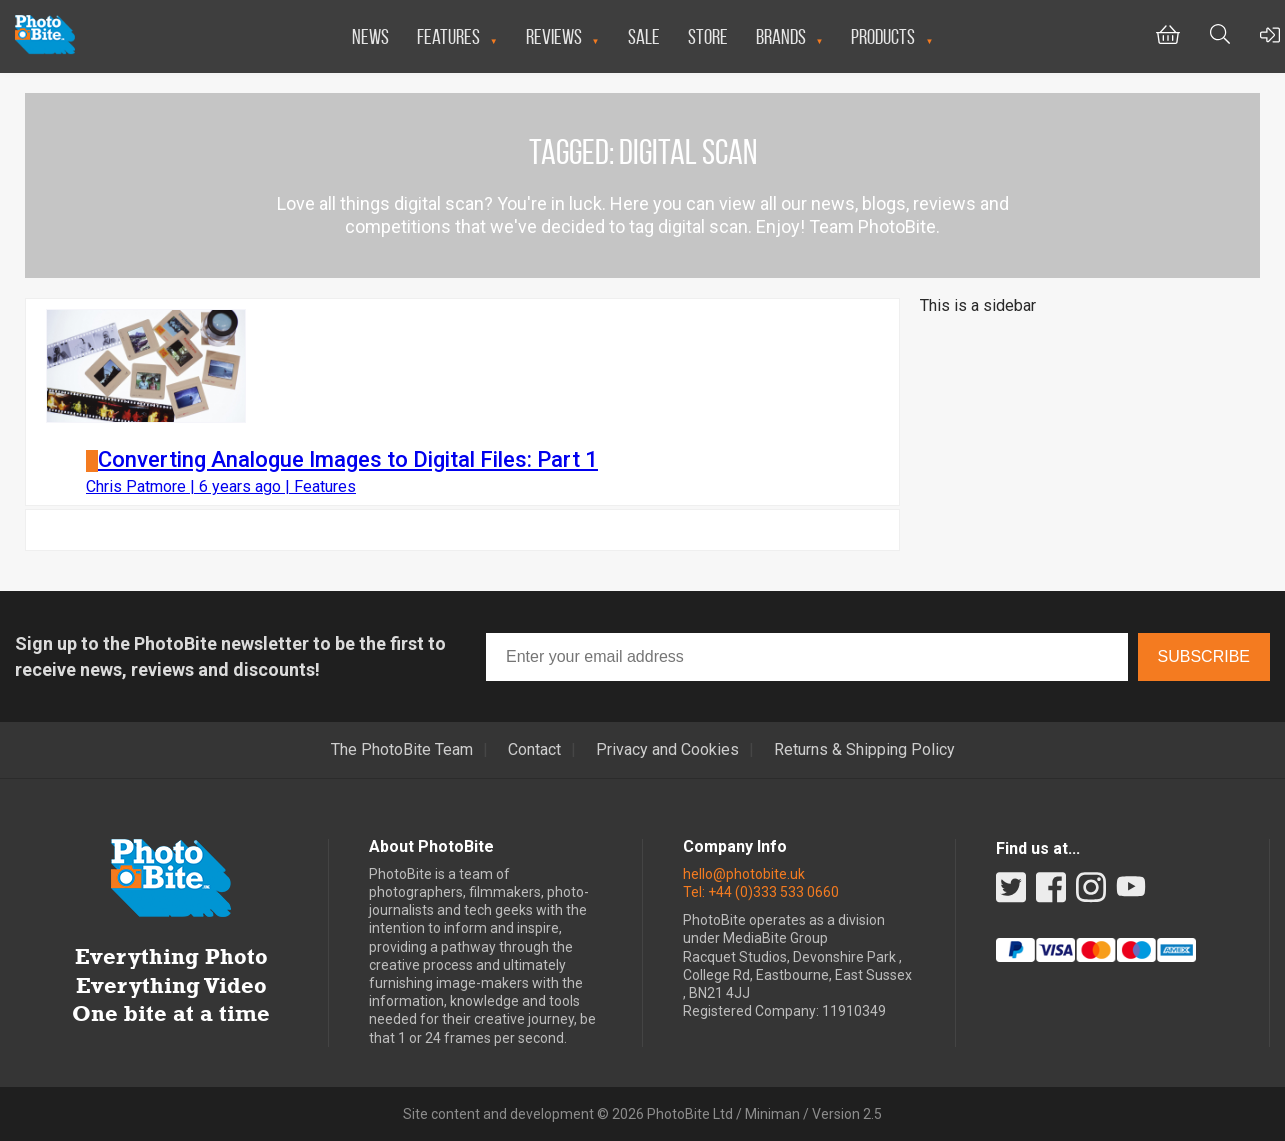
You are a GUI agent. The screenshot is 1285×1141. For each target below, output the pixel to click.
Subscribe (1204, 656)
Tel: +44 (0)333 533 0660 (761, 892)
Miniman (772, 1114)
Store (708, 36)
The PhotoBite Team (402, 750)
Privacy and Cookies (667, 750)
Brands (781, 36)
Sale (644, 36)
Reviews (554, 36)
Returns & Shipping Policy (864, 750)
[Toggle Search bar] (1220, 36)
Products (883, 36)
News (370, 36)
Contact (534, 750)
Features (448, 36)
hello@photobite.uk (744, 874)
